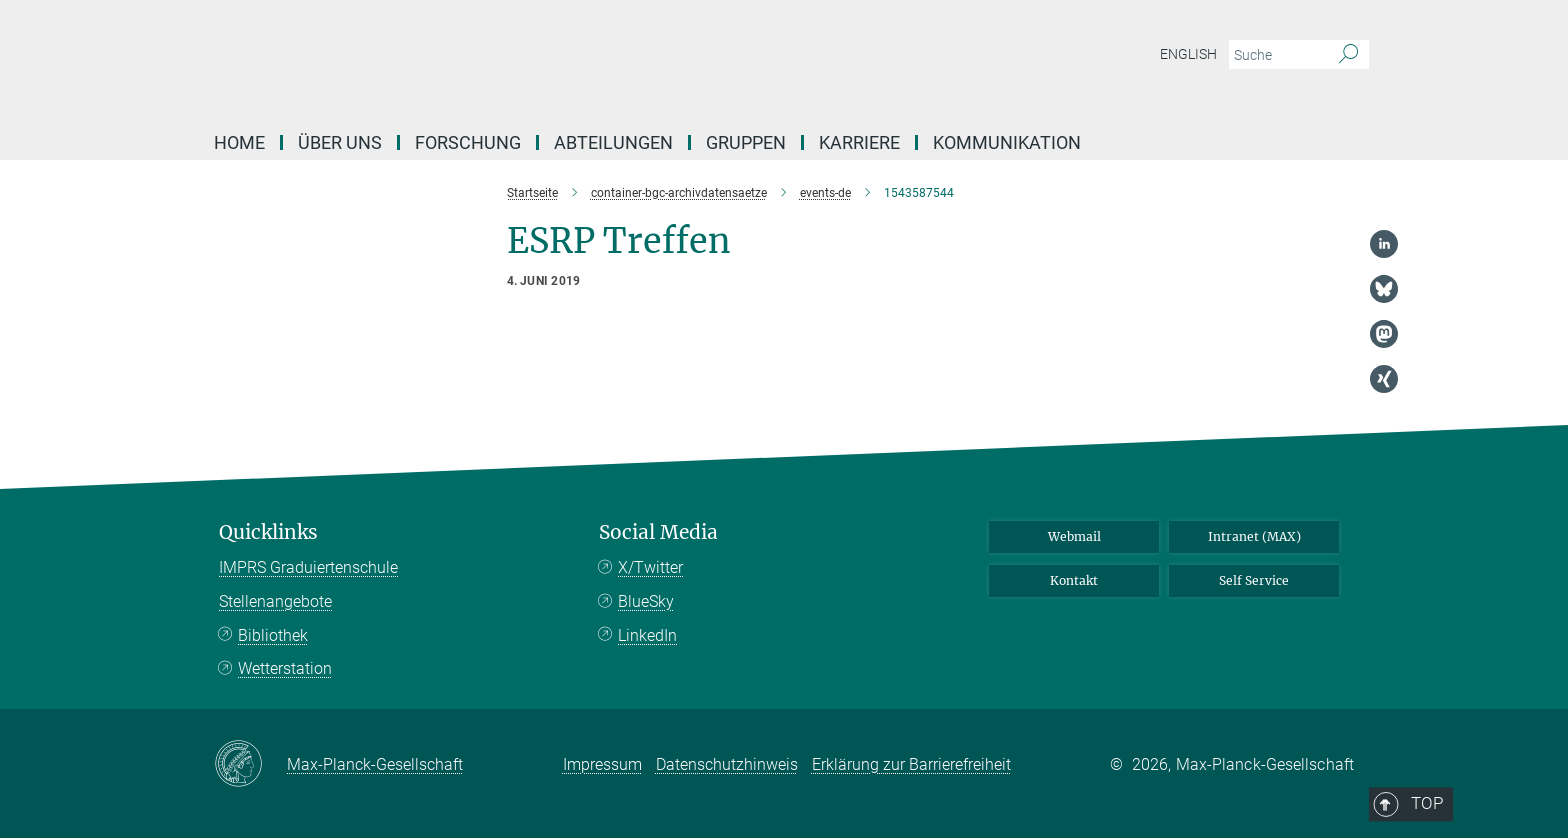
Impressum (602, 764)
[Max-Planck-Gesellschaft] (250, 765)
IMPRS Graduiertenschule (308, 567)
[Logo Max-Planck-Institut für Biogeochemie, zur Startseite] (589, 60)
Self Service (1254, 580)
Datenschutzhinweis (727, 764)
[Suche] (1348, 55)
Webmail (1074, 536)
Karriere (859, 142)
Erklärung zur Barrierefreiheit (911, 764)
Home (239, 142)
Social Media (658, 532)
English (1188, 54)
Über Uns (340, 142)
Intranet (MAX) (1254, 536)
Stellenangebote (275, 601)
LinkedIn (647, 635)
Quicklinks (268, 532)
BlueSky (646, 601)
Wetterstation (285, 668)
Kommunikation (1007, 142)
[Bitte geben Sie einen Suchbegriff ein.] (1276, 55)
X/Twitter (650, 567)
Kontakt (1074, 580)
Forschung (468, 142)
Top (1326, 449)
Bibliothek (273, 635)
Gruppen (746, 142)
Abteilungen (613, 142)
